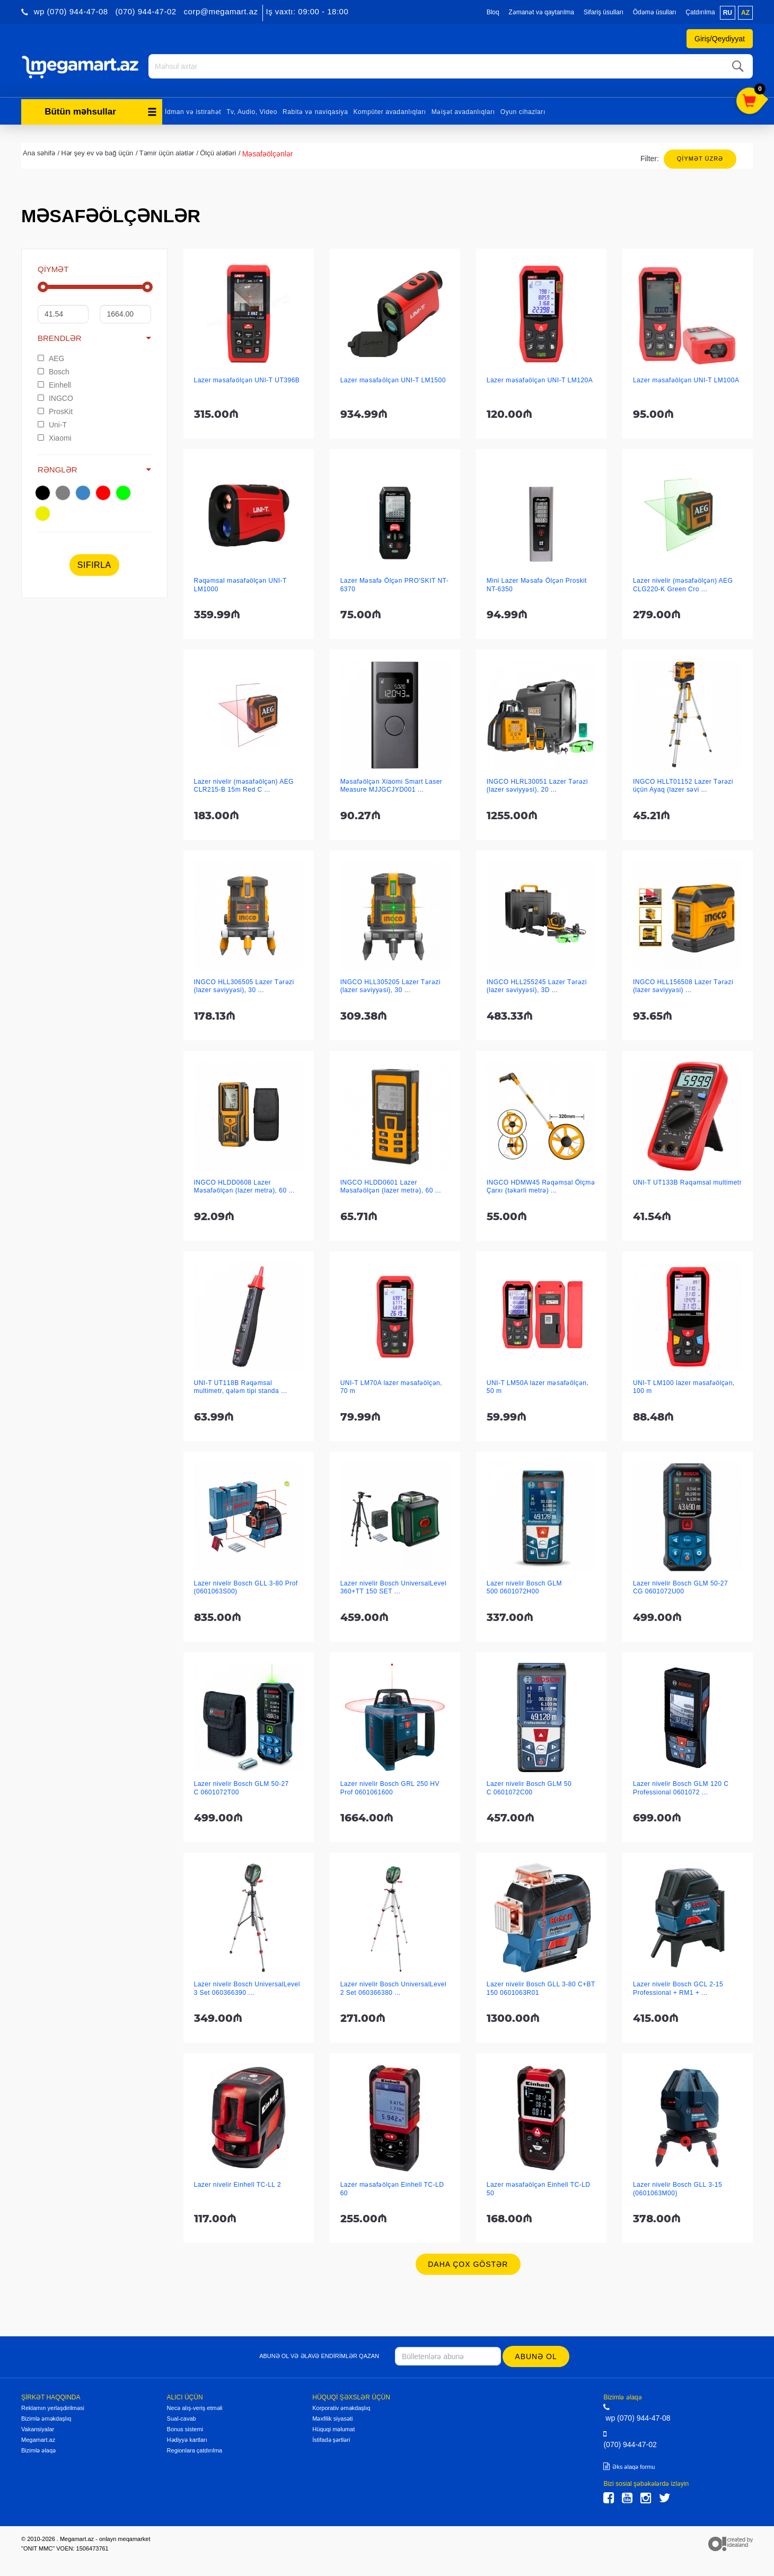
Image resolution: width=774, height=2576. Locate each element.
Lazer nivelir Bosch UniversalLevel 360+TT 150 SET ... (393, 1585)
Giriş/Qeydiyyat (719, 38)
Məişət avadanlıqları (463, 110)
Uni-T (52, 423)
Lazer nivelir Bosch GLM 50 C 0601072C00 (529, 1786)
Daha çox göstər (468, 2262)
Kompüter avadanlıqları (389, 110)
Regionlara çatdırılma (195, 2449)
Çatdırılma (700, 12)
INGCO (55, 396)
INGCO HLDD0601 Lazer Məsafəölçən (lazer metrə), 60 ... (391, 1185)
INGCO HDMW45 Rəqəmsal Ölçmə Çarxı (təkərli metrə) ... (541, 1185)
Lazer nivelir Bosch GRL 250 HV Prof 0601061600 (389, 1786)
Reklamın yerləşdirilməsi (52, 2406)
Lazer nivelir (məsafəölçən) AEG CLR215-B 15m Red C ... (244, 784)
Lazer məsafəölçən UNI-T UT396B (247, 378)
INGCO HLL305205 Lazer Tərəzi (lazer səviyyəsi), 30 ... (390, 984)
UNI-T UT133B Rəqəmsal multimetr (687, 1181)
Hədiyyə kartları (187, 2438)
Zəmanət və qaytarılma (541, 12)
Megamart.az (38, 2438)
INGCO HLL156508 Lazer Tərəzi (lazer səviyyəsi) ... (683, 984)
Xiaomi (55, 436)
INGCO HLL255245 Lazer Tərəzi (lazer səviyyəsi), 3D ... (537, 984)
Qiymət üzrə (700, 157)
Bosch (53, 370)
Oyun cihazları (523, 110)
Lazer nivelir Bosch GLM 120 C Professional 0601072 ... (681, 1786)
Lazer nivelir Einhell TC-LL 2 (238, 2183)
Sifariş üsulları (603, 12)
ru (727, 12)
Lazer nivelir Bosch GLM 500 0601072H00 (524, 1585)
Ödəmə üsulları (654, 12)
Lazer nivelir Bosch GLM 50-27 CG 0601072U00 (680, 1585)
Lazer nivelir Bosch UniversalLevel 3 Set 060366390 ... (247, 1986)
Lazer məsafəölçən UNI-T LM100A (686, 378)
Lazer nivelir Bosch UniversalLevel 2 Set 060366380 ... (393, 1986)
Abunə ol (537, 2355)
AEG (51, 357)
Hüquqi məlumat (333, 2427)
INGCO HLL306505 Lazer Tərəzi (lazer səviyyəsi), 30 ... (244, 984)
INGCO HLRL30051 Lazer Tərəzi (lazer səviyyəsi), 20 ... (537, 784)
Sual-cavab (181, 2417)
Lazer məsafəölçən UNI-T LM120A (540, 378)
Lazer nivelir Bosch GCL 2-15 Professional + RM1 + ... (678, 1986)
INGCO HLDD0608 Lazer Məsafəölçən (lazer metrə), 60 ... (244, 1185)
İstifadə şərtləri (331, 2438)
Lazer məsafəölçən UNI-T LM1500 (393, 378)
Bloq (493, 12)
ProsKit (55, 410)
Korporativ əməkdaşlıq (341, 2406)
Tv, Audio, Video (251, 110)
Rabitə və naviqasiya (315, 110)
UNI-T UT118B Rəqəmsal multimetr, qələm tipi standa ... (240, 1385)
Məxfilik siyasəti (332, 2417)
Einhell (54, 383)
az (745, 12)
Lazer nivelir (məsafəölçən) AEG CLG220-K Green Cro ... (683, 583)
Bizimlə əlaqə (38, 2449)
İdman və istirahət (193, 110)
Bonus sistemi (185, 2427)
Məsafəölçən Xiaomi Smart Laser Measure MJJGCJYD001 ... (391, 784)
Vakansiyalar (37, 2427)
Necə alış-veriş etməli (195, 2406)
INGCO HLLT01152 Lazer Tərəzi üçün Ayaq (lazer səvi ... (683, 784)
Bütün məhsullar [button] (101, 110)
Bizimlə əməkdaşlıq (46, 2417)
